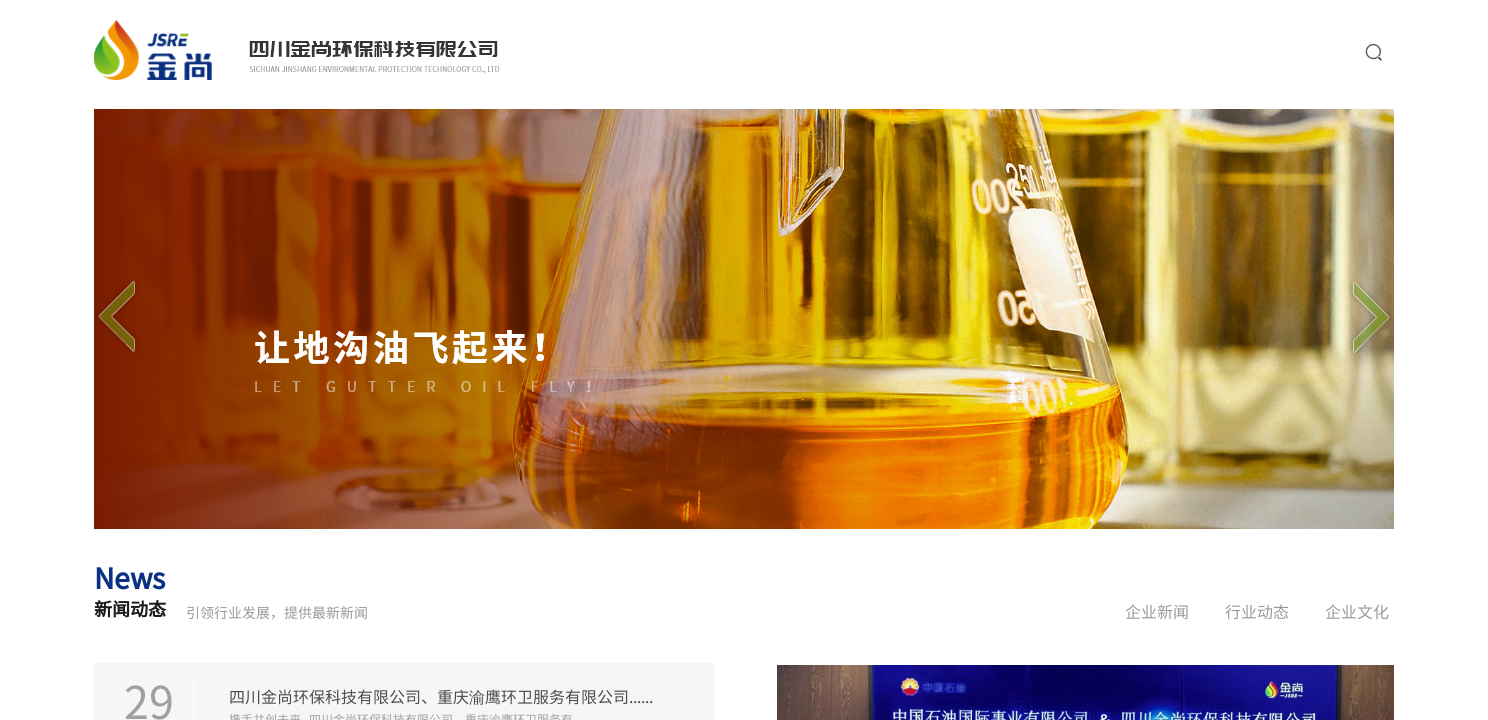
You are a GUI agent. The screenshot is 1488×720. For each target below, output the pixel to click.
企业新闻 (1157, 611)
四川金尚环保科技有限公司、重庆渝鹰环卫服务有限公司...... (441, 695)
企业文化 (1357, 611)
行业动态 (1257, 611)
